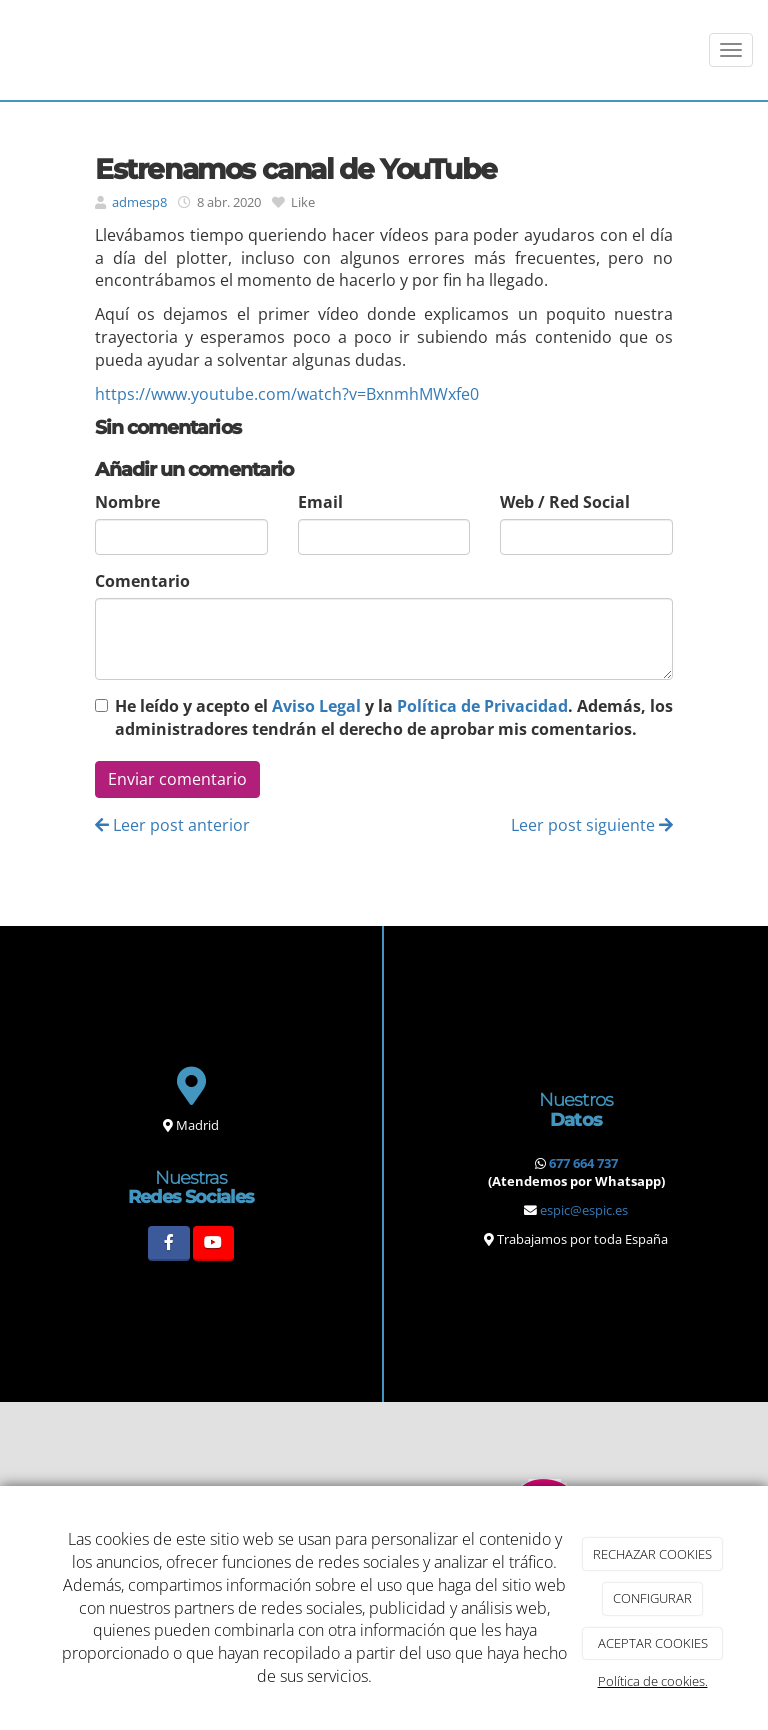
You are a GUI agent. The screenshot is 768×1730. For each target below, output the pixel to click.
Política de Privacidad (482, 706)
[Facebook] (168, 1243)
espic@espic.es (584, 1210)
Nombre (127, 502)
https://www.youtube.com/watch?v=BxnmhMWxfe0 (287, 394)
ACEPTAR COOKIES (653, 1643)
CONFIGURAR (652, 1598)
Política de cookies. (653, 1681)
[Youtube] (213, 1243)
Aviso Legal (316, 706)
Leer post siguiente (592, 825)
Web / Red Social (565, 502)
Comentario (142, 581)
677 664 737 (583, 1163)
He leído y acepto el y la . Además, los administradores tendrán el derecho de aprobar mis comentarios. (394, 717)
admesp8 (139, 202)
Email (320, 502)
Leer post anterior (172, 825)
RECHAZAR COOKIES (652, 1554)
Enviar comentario (177, 779)
